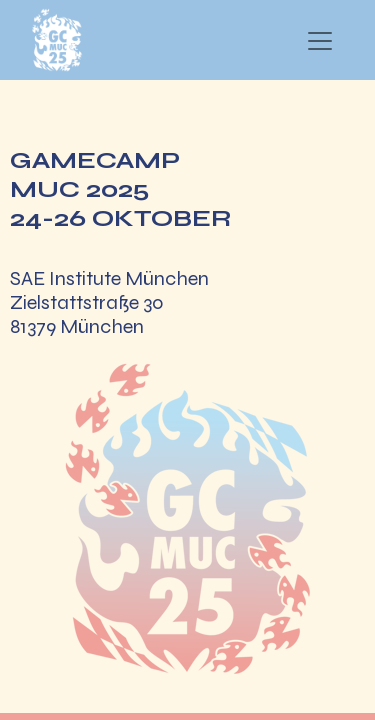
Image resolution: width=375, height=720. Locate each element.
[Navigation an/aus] (320, 40)
